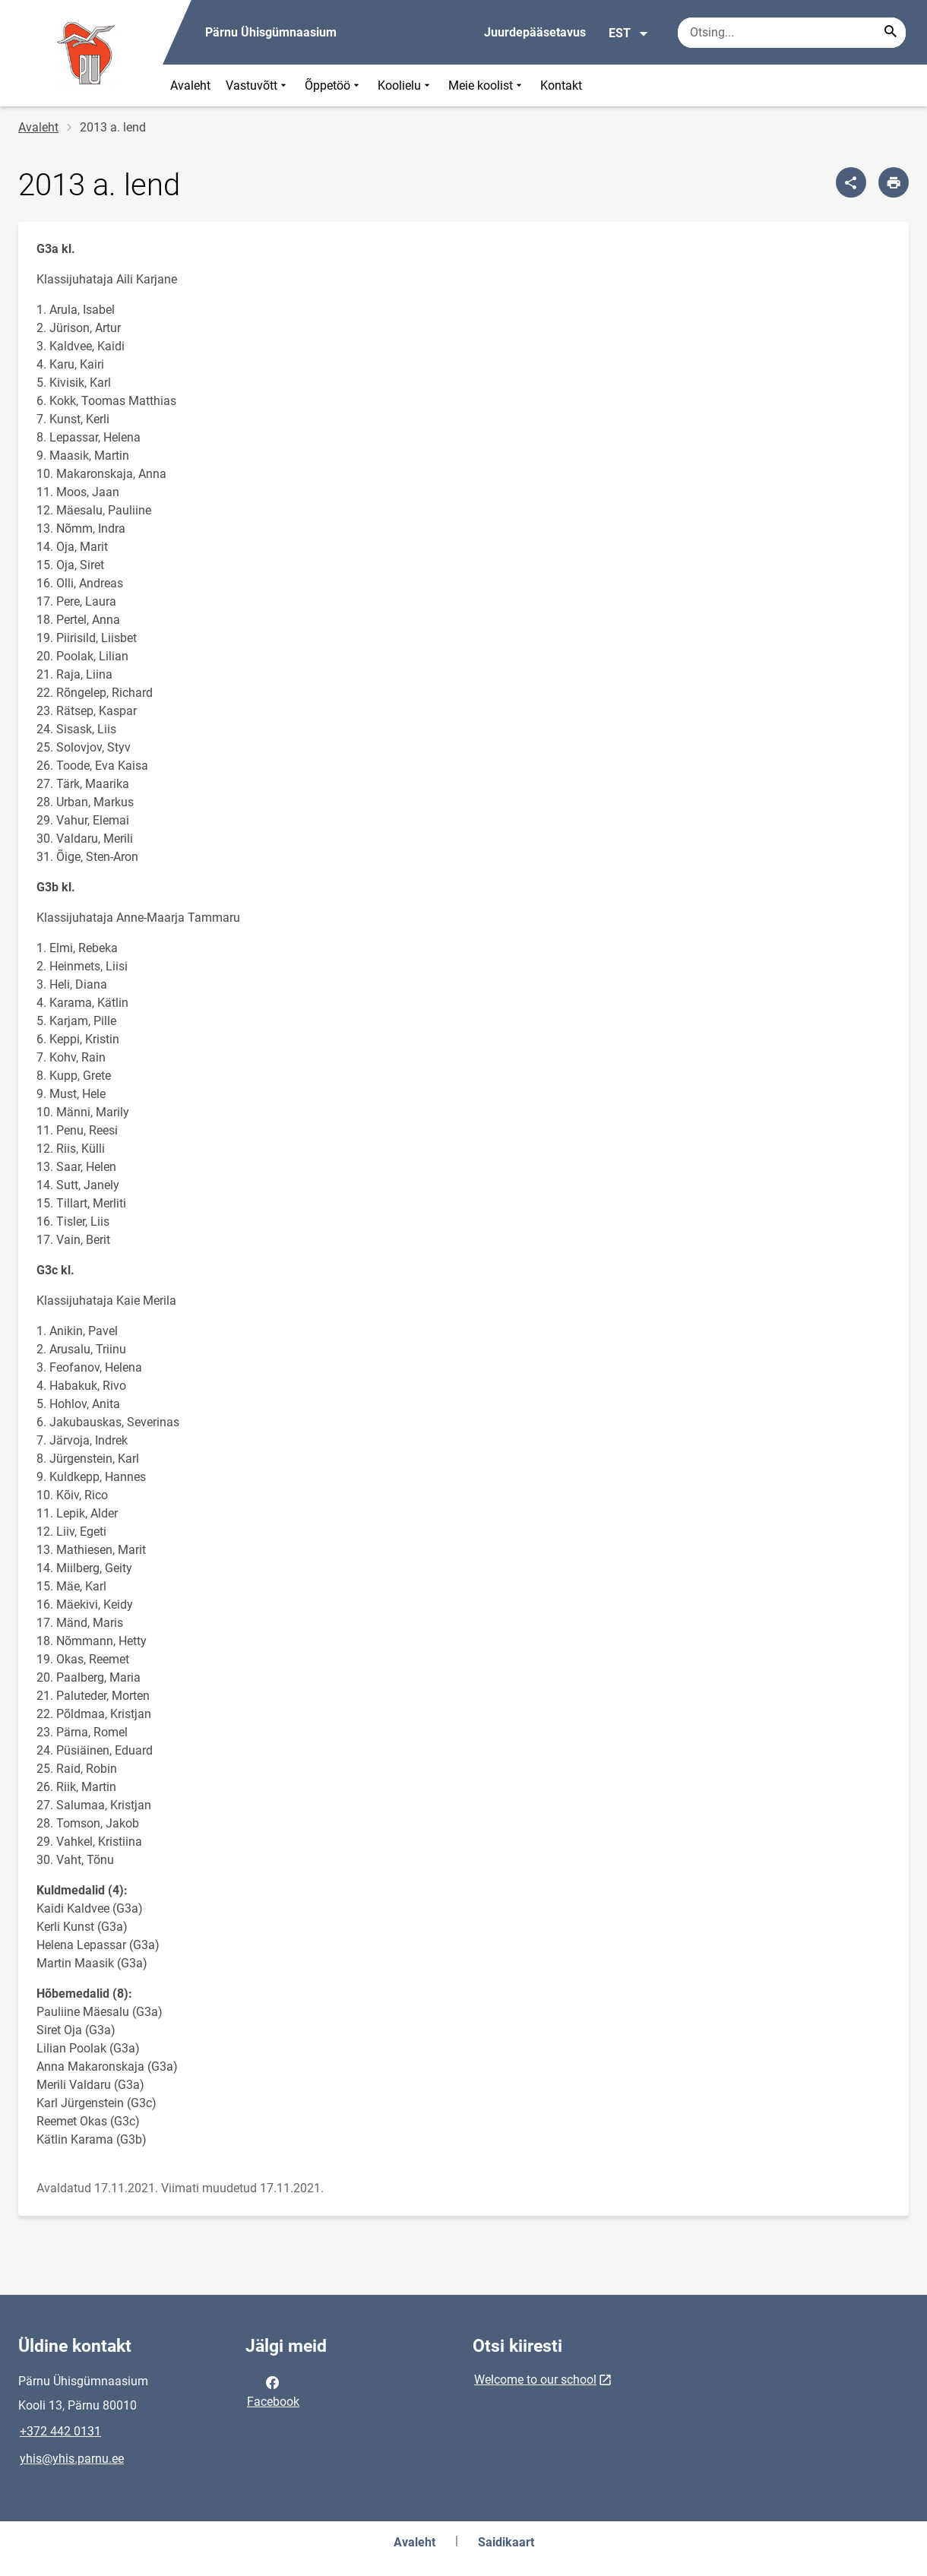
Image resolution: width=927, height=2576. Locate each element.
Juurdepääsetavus (535, 32)
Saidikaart (506, 2542)
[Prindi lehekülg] (893, 182)
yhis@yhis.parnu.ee (72, 2458)
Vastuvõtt (257, 85)
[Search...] (890, 33)
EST (629, 33)
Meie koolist (486, 85)
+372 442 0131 (60, 2431)
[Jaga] (851, 182)
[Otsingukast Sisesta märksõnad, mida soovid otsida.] (792, 32)
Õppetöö (333, 85)
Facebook (273, 2390)
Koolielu (405, 85)
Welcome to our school (535, 2379)
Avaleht (190, 85)
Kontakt (561, 85)
